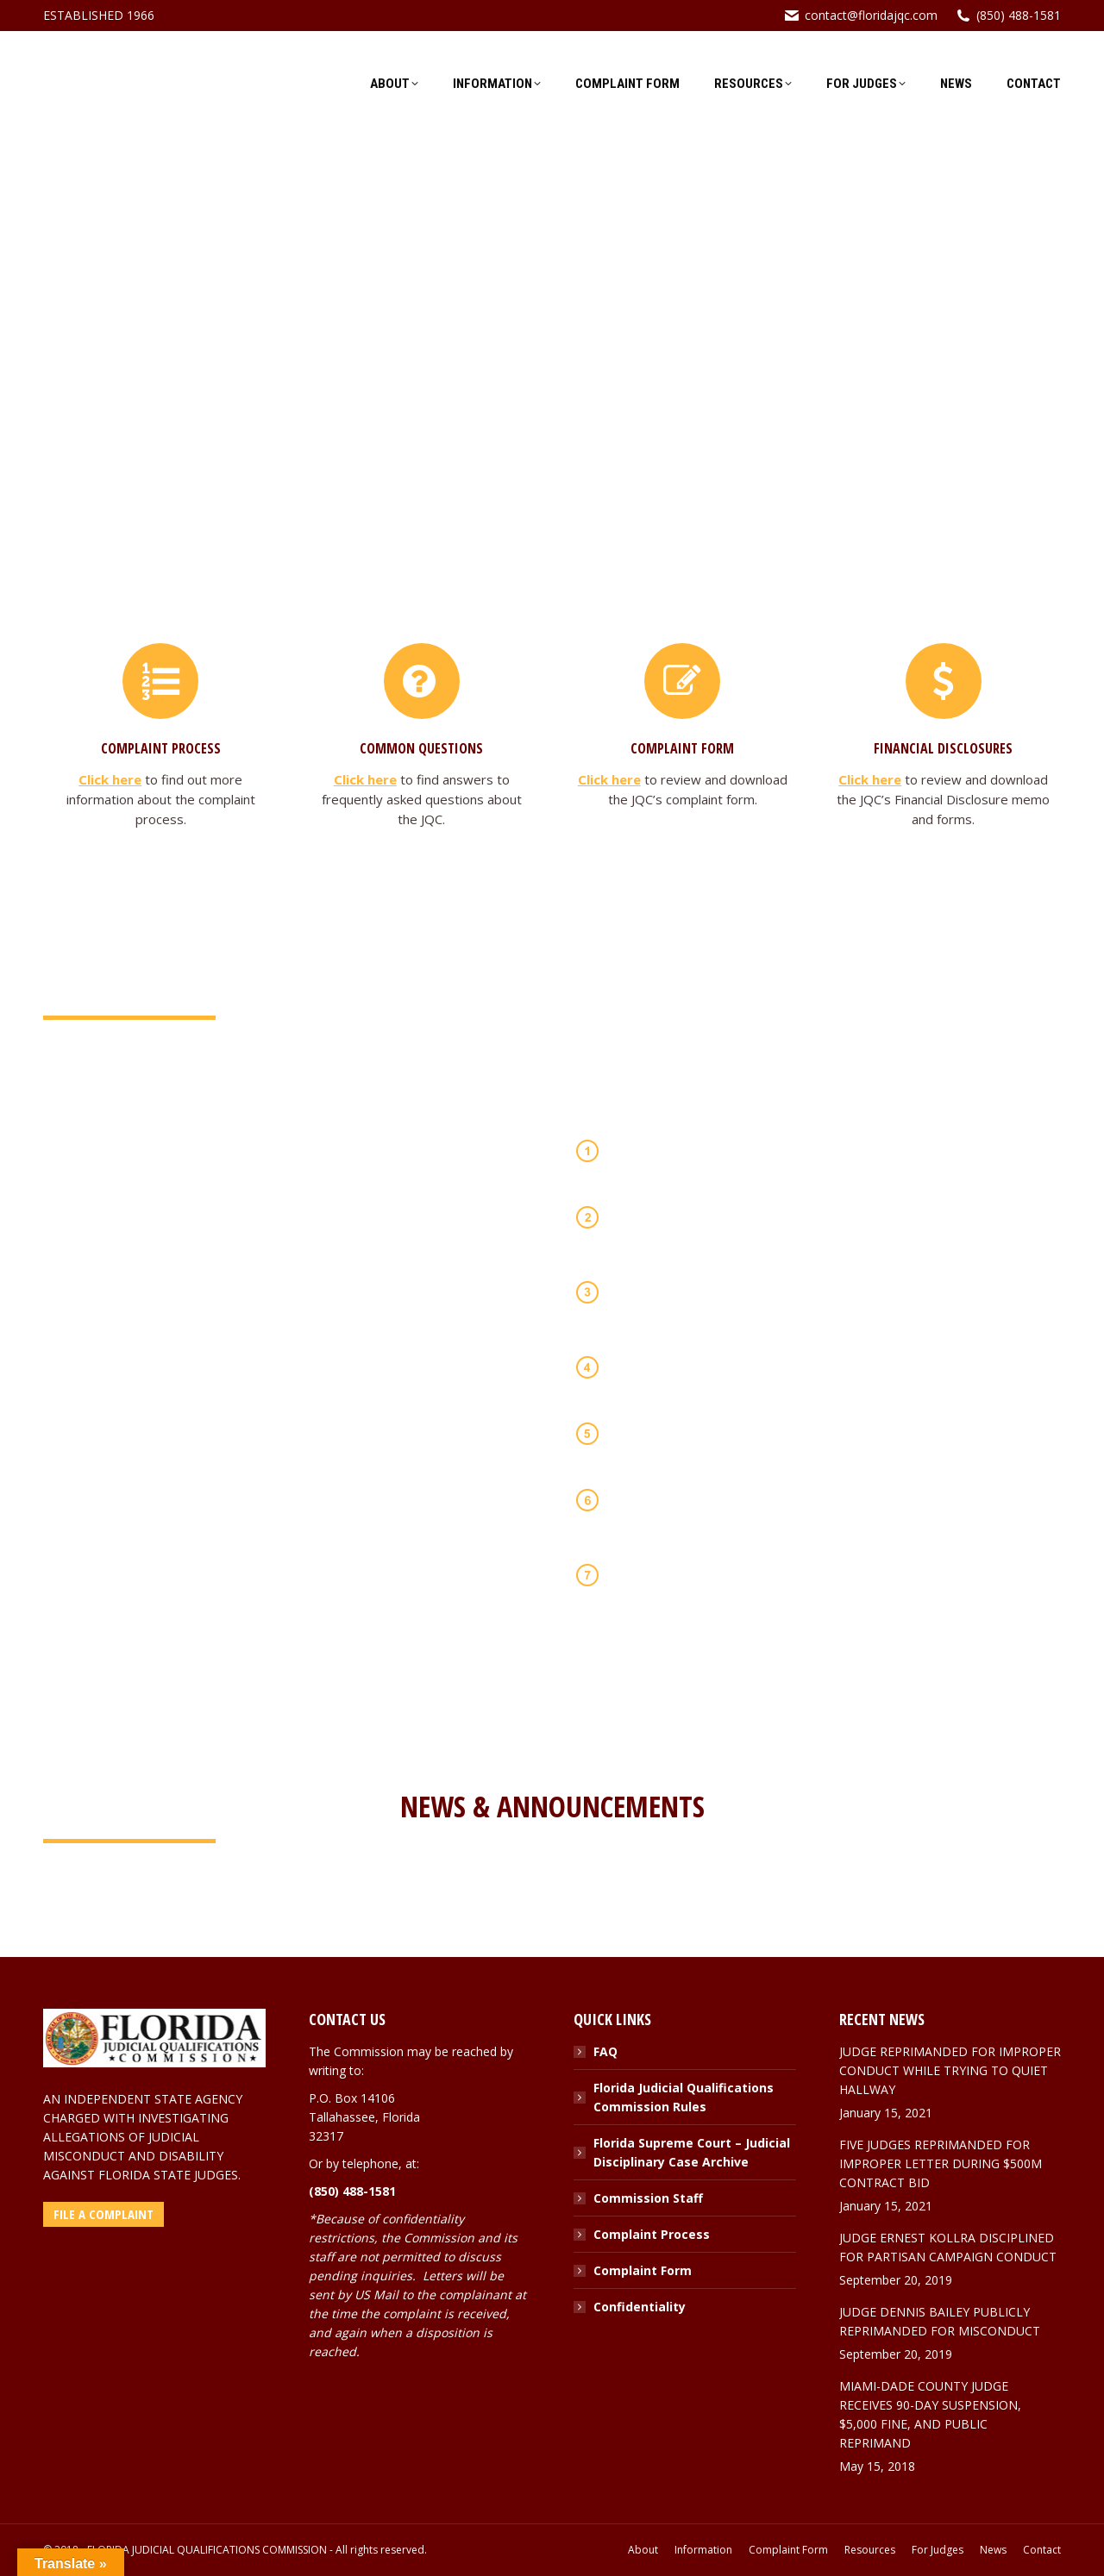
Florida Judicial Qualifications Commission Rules (683, 2097)
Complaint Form (642, 2270)
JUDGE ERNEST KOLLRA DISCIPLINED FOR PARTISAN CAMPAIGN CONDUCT (948, 2247)
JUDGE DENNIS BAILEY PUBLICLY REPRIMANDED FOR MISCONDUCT (939, 2321)
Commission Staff (648, 2198)
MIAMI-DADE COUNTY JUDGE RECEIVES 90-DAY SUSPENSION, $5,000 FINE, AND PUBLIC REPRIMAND (930, 2414)
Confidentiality (639, 2306)
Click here (109, 779)
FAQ (605, 2051)
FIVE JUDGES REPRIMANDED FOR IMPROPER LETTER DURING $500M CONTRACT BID (940, 2163)
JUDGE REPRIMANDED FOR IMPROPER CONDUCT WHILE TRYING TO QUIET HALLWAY (950, 2070)
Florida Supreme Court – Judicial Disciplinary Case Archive (691, 2152)
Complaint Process (651, 2234)
